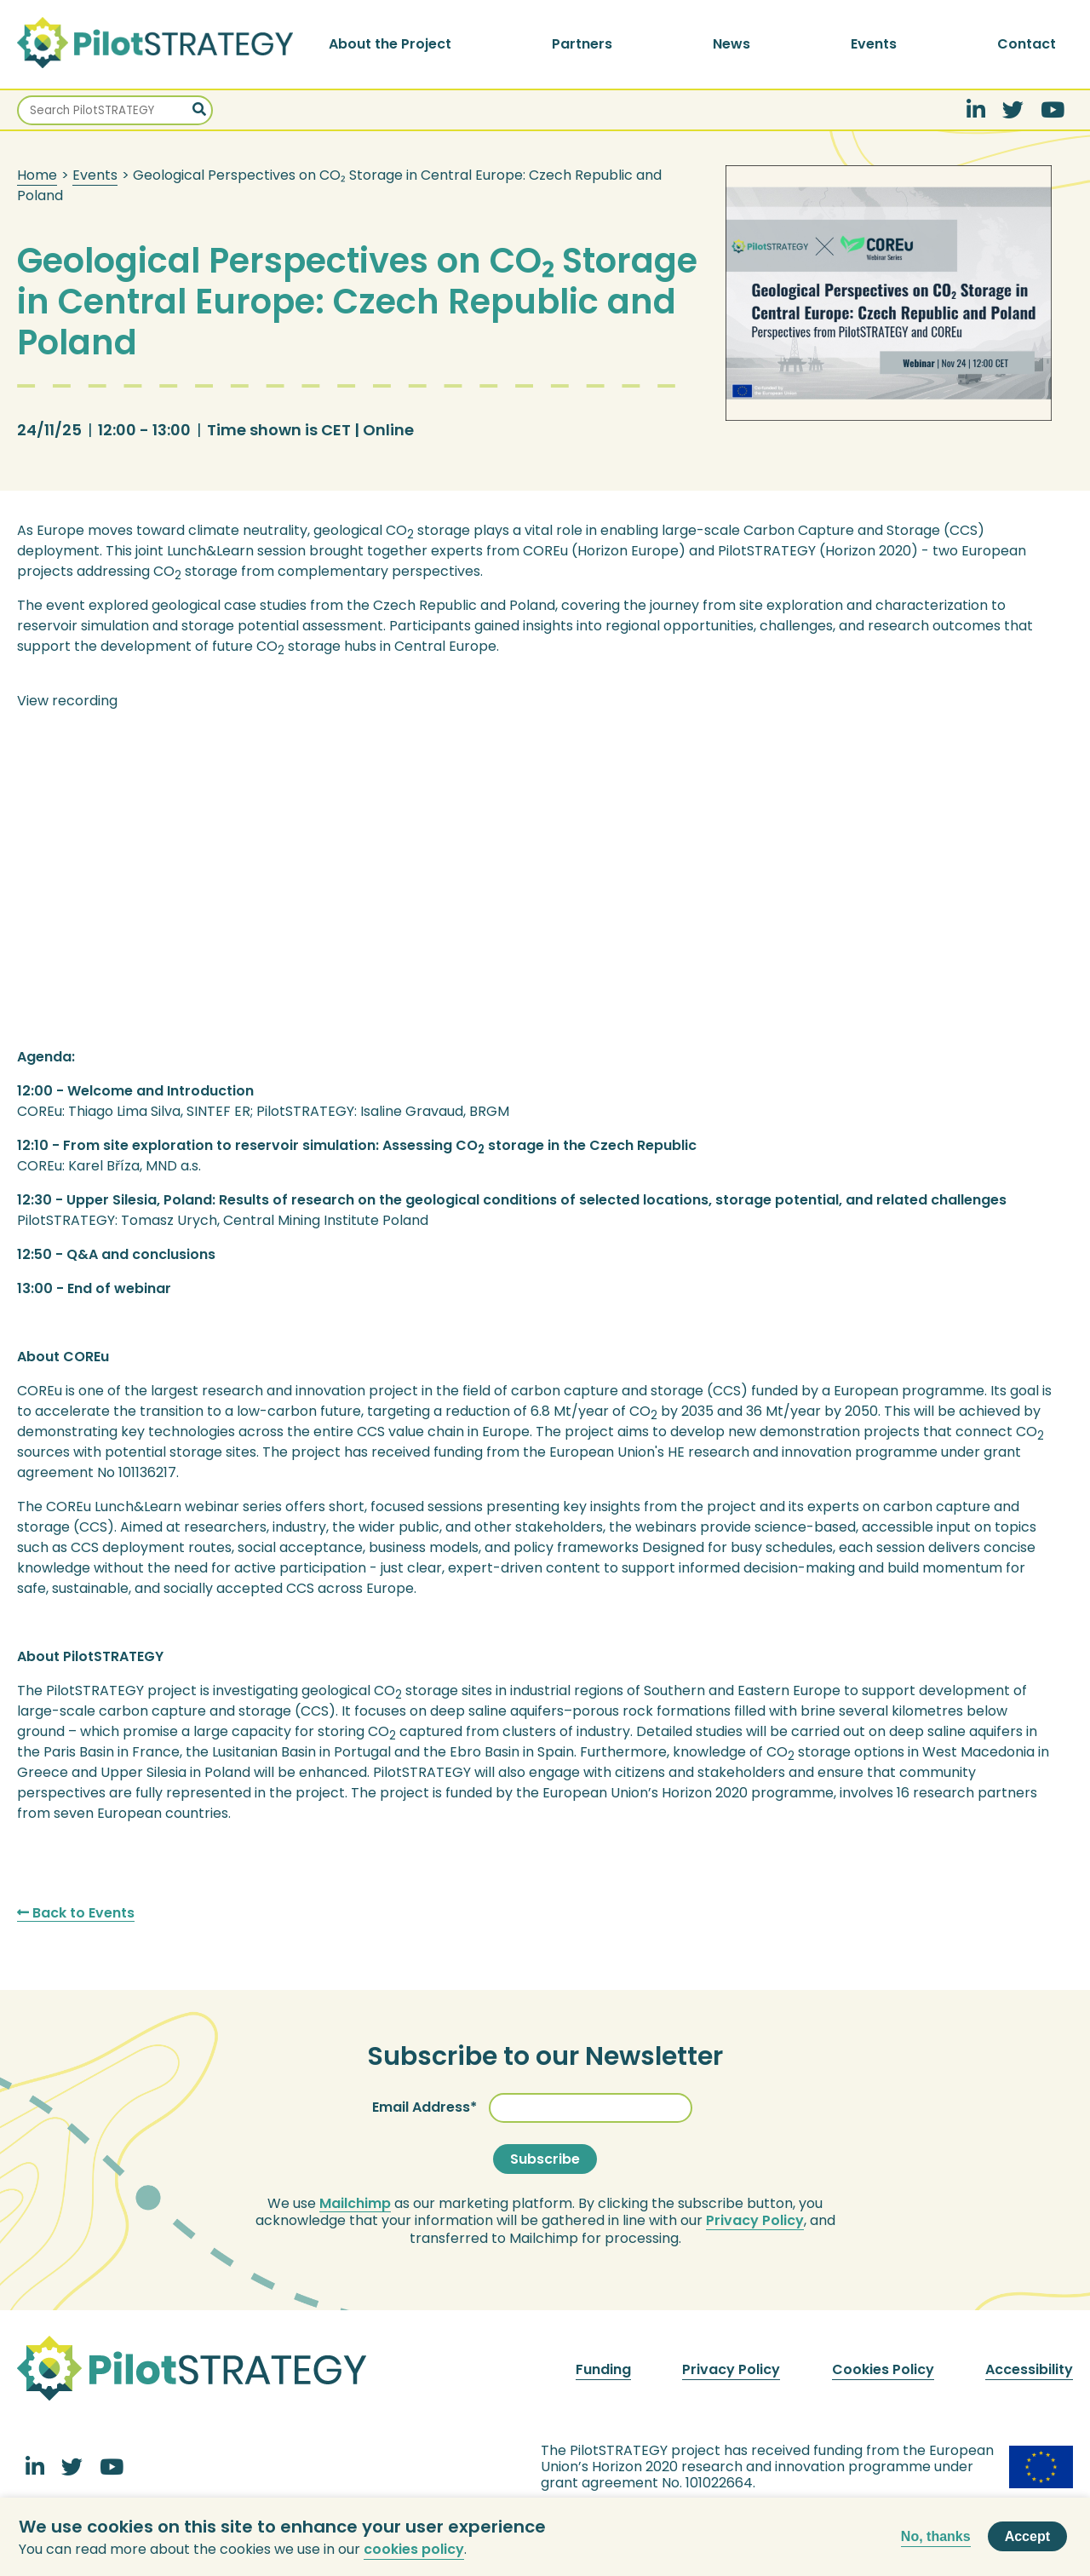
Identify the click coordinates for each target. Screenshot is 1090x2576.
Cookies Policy (883, 2369)
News (731, 44)
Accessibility (1029, 2369)
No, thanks (936, 2536)
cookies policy (414, 2549)
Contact (1026, 44)
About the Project (390, 44)
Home (37, 175)
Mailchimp (355, 2203)
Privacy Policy (755, 2220)
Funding (603, 2369)
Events (874, 44)
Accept (1027, 2536)
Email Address (421, 2107)
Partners (582, 44)
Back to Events (76, 1913)
